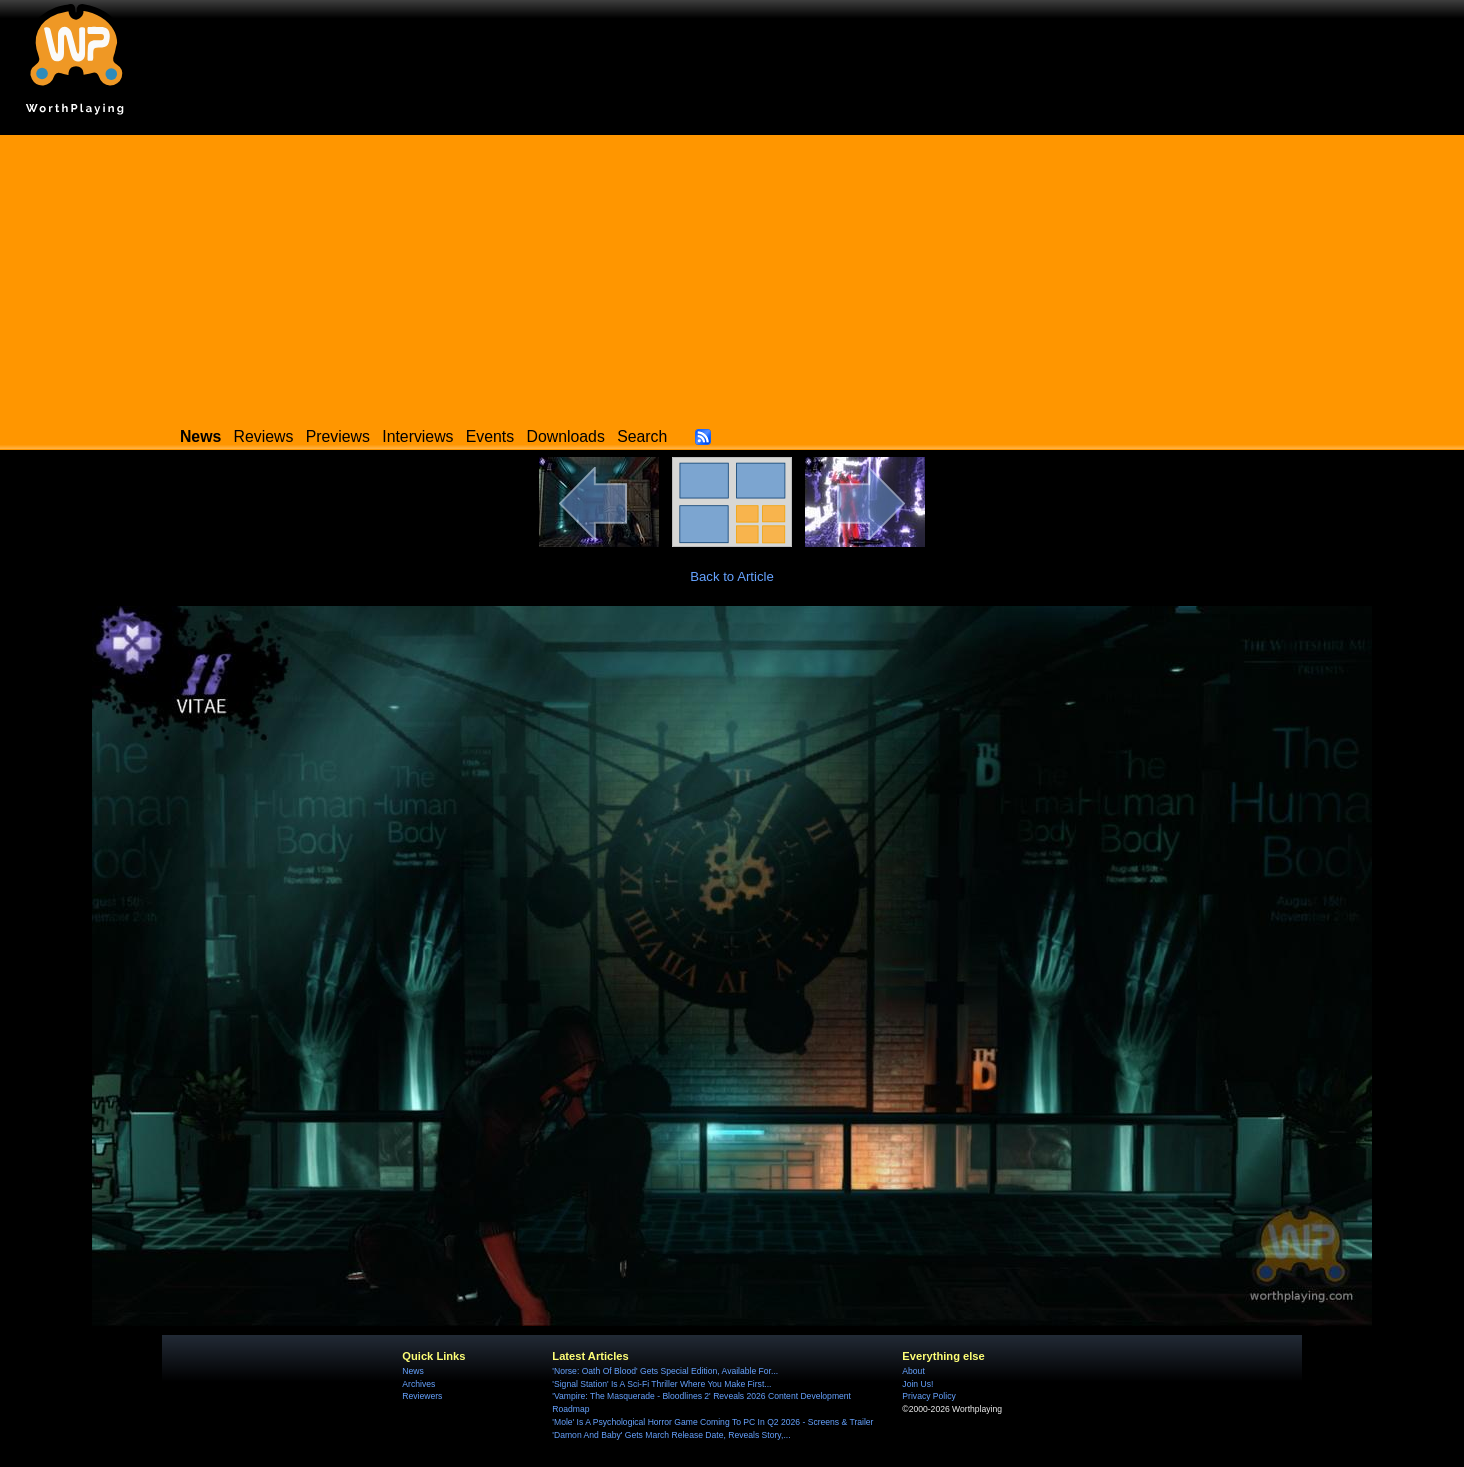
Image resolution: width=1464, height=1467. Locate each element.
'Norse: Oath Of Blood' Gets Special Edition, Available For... (665, 1371)
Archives (418, 1384)
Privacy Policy (928, 1396)
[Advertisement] (732, 275)
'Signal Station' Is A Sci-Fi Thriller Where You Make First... (661, 1384)
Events (490, 436)
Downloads (566, 436)
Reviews (264, 436)
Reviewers (422, 1396)
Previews (338, 436)
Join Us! (917, 1384)
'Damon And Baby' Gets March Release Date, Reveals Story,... (671, 1435)
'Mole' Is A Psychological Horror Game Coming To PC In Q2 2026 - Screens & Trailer (712, 1422)
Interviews (417, 436)
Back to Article (732, 576)
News (412, 1371)
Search (642, 436)
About (913, 1371)
